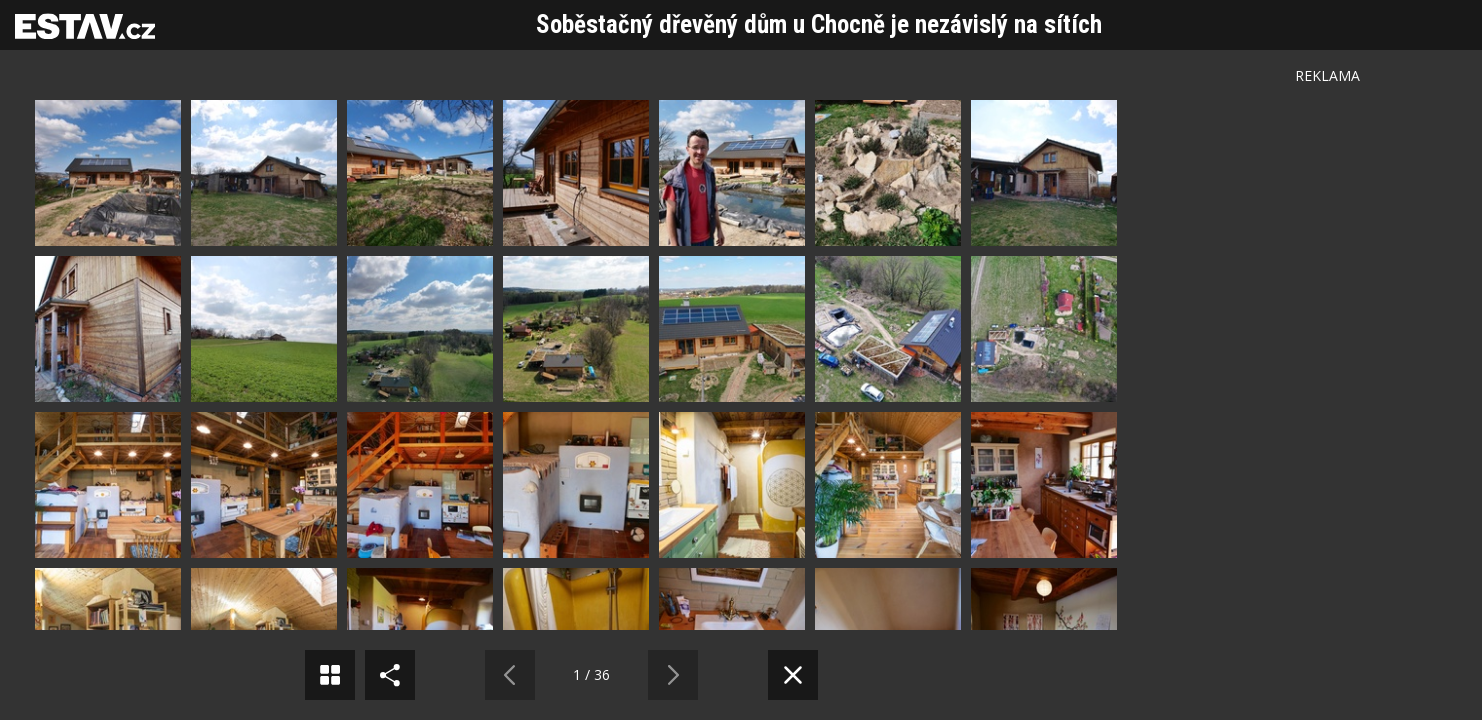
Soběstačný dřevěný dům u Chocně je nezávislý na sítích (819, 24)
